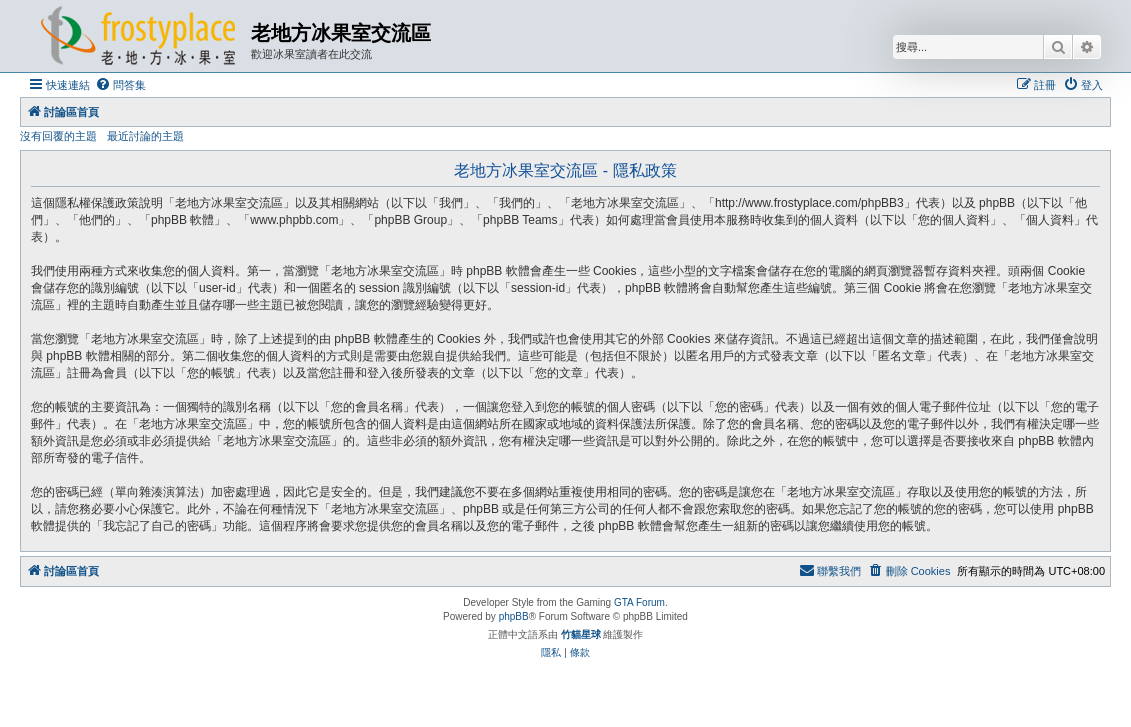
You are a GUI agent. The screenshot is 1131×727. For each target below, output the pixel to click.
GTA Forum (639, 602)
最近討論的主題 (145, 136)
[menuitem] (120, 85)
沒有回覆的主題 (58, 136)
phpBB (514, 616)
